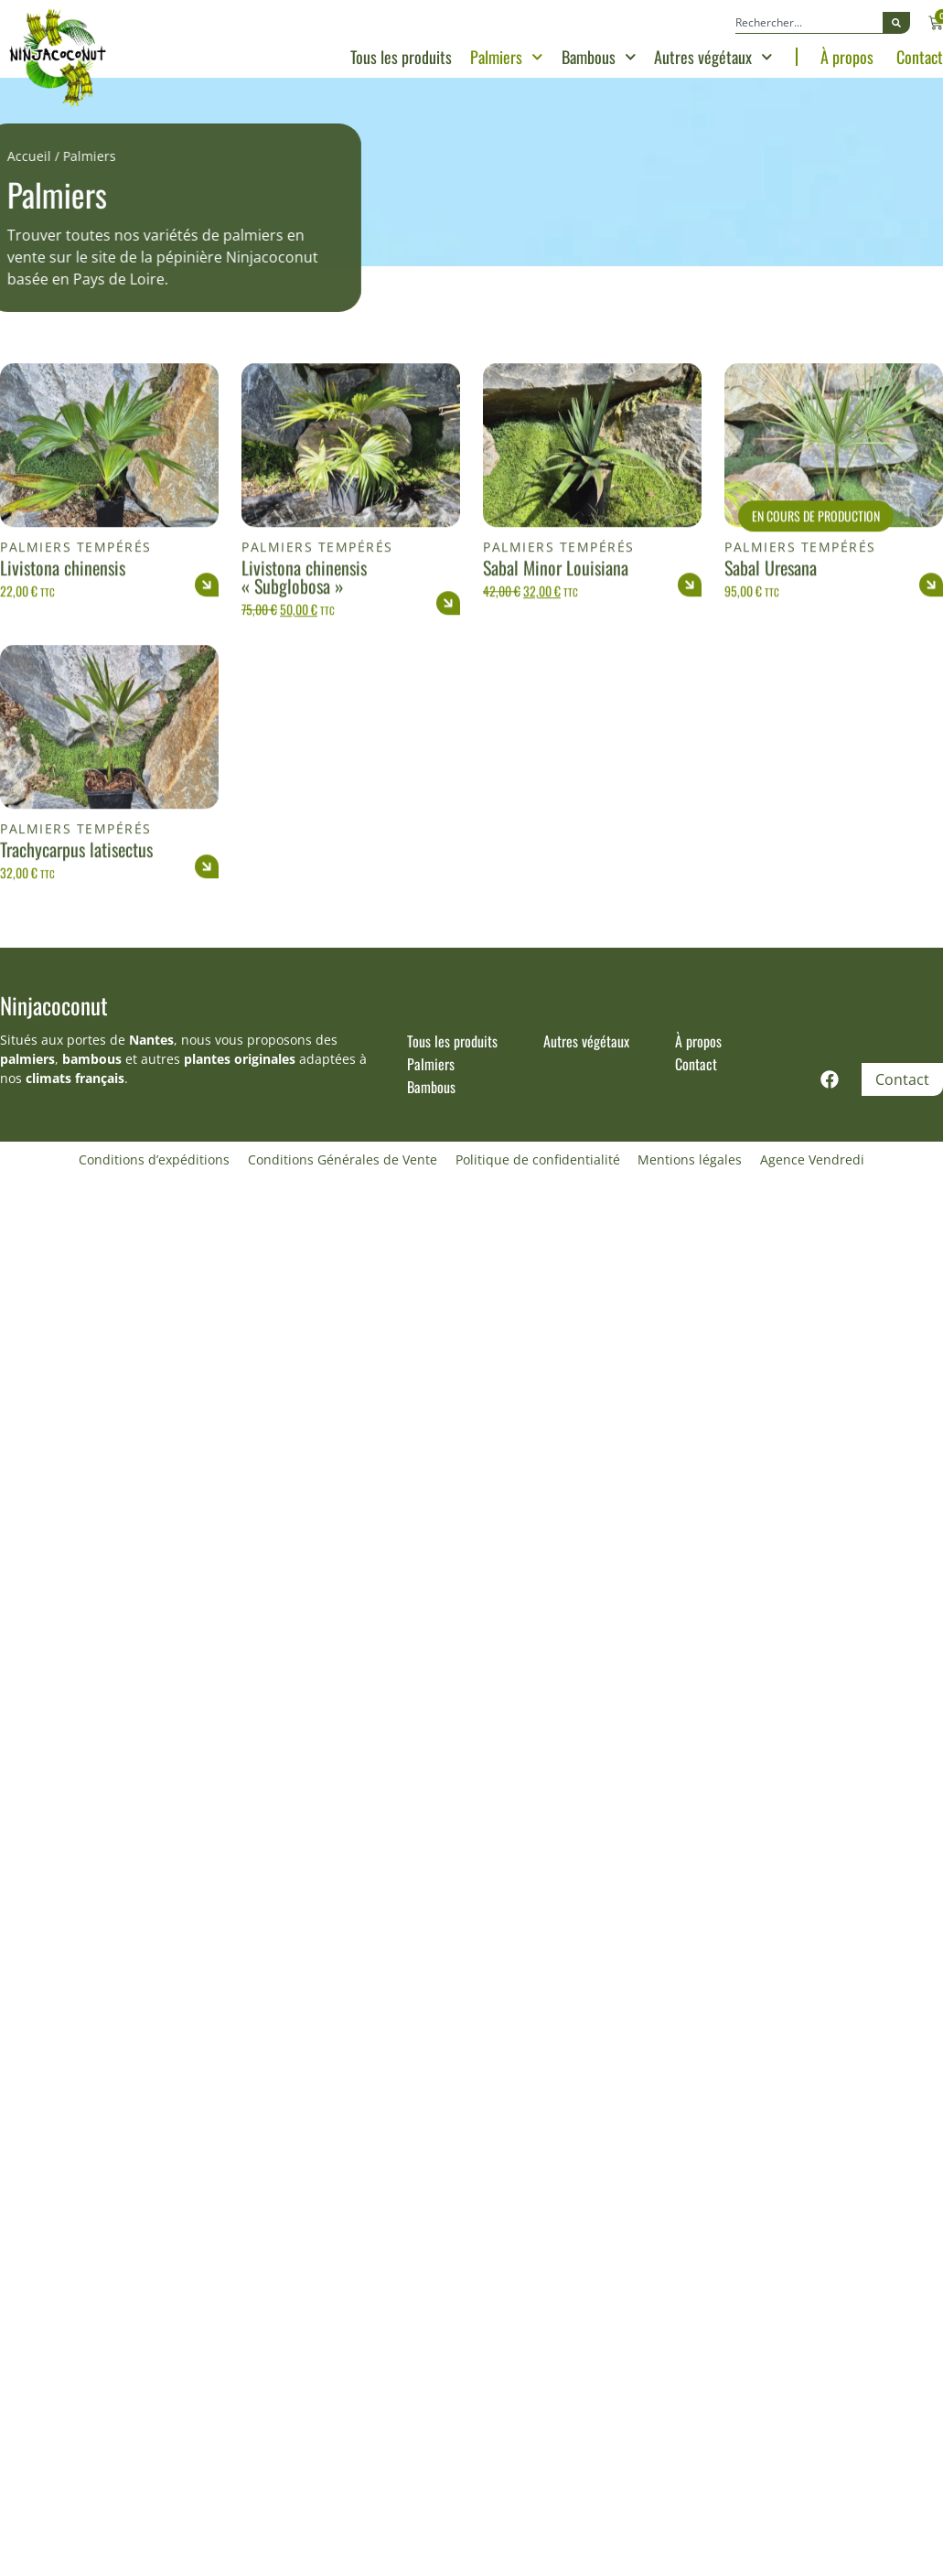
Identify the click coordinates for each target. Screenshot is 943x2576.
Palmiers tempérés (76, 629)
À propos (846, 57)
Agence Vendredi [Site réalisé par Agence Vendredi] (813, 1159)
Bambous (599, 57)
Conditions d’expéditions (154, 1159)
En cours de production (816, 596)
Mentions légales (690, 1159)
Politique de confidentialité (537, 1159)
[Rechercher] (896, 23)
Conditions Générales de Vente (342, 1159)
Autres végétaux (713, 57)
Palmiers (506, 57)
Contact (919, 57)
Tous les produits (401, 57)
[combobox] (809, 23)
